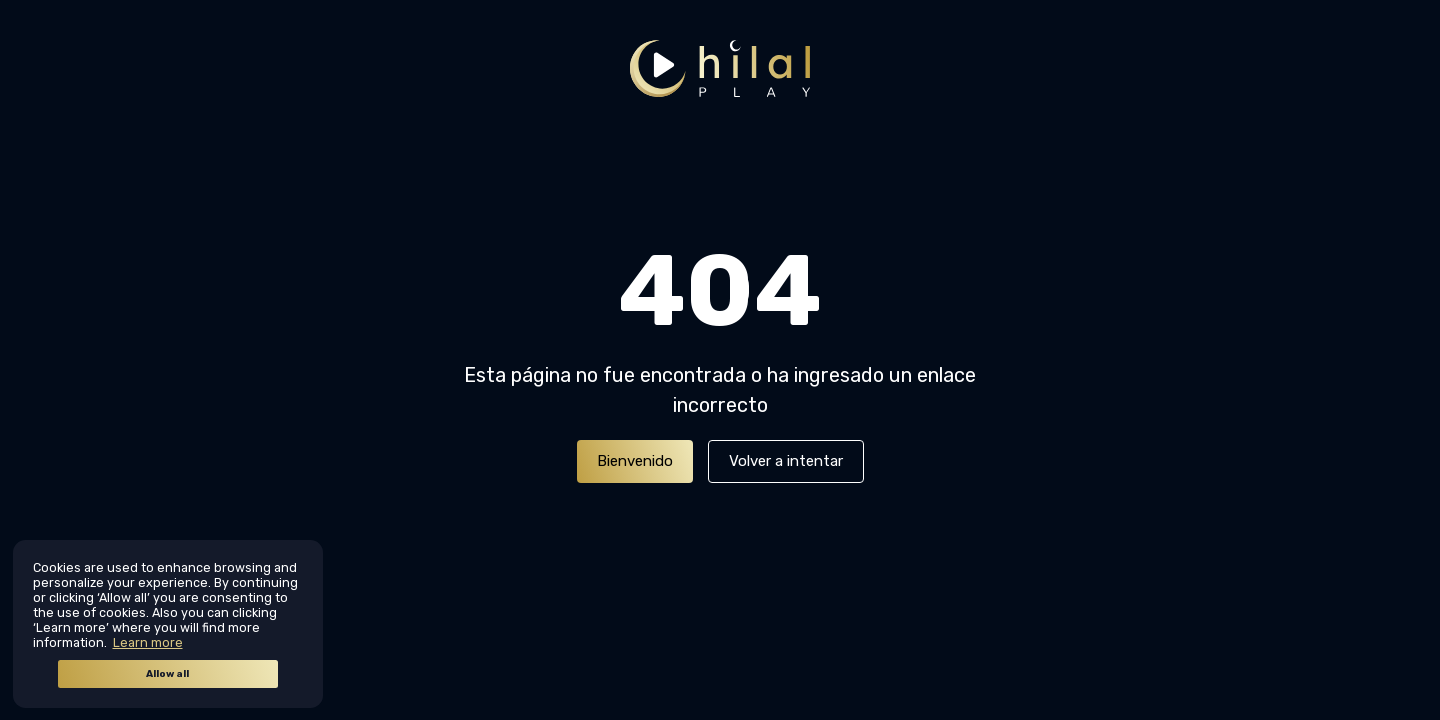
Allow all (167, 674)
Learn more (148, 642)
